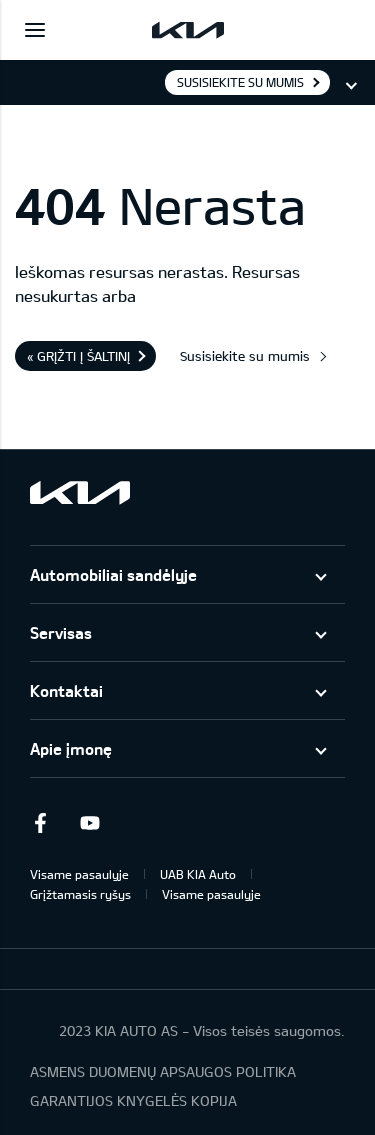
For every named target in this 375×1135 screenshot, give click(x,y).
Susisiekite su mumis (240, 82)
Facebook (40, 823)
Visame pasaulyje (79, 874)
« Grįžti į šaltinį (78, 356)
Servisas (61, 632)
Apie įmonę (71, 748)
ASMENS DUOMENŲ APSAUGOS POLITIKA (163, 1071)
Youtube (90, 823)
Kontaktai (66, 690)
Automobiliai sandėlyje (113, 574)
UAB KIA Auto (198, 874)
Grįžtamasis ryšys (80, 894)
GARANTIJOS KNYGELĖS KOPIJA (133, 1100)
